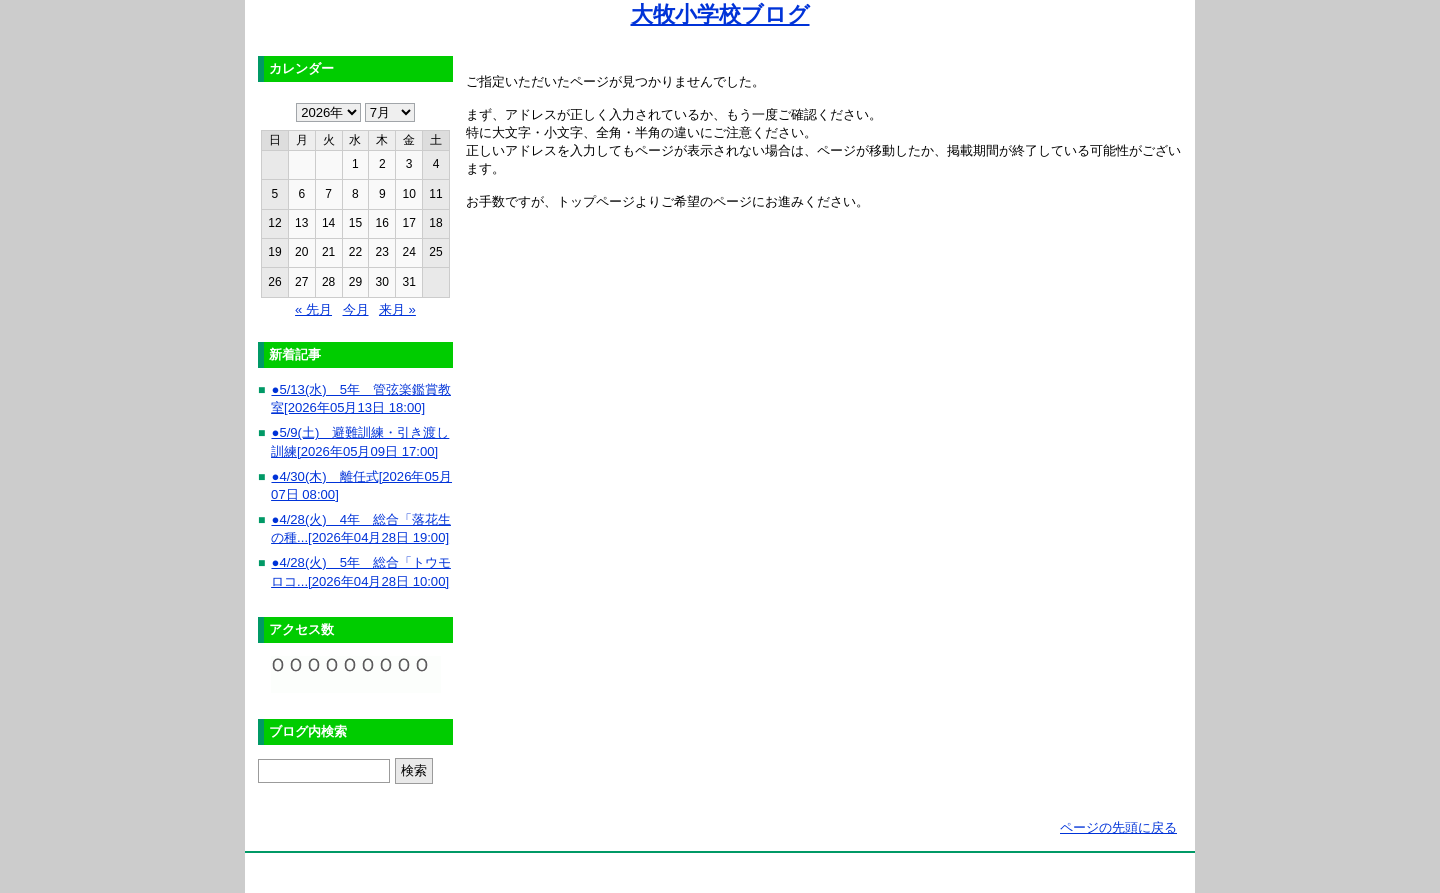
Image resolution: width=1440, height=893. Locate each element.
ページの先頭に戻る (1118, 827)
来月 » (397, 309)
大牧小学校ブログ (720, 14)
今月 (356, 309)
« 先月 (313, 309)
